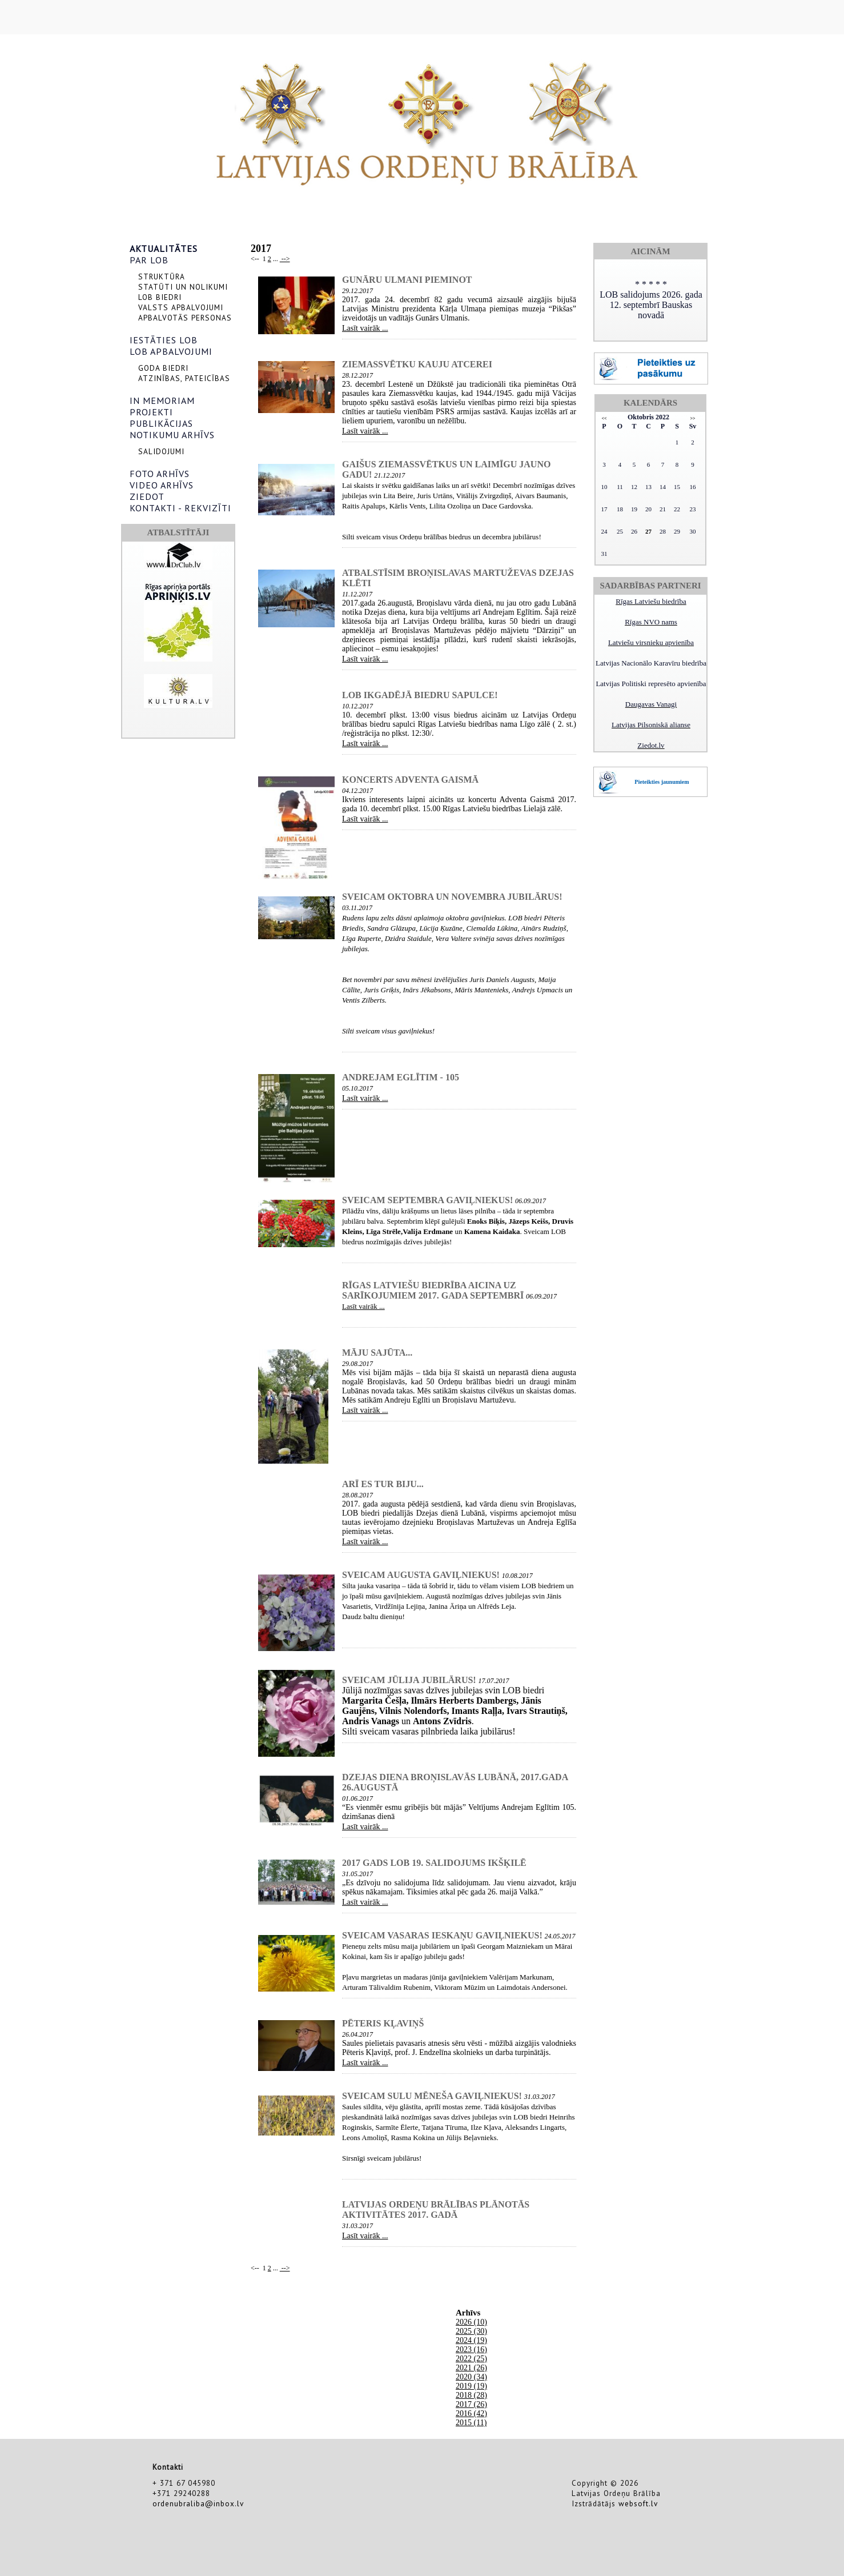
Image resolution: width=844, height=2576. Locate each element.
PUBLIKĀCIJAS (161, 423)
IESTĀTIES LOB (164, 340)
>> (692, 418)
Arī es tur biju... (383, 1484)
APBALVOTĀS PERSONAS (185, 318)
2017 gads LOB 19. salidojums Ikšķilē (434, 1863)
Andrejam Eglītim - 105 (400, 1077)
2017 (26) (471, 2404)
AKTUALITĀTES (164, 248)
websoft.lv (638, 2503)
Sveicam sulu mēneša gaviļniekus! (432, 2096)
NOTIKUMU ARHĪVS (172, 434)
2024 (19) (471, 2340)
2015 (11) (471, 2422)
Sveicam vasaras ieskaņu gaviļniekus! (442, 1935)
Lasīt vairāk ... (365, 328)
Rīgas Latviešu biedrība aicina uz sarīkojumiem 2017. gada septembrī (433, 1290)
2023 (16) (471, 2349)
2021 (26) (471, 2367)
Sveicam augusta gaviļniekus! (421, 1575)
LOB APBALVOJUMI (171, 351)
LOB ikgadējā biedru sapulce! (419, 695)
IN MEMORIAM (162, 400)
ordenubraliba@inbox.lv (198, 2503)
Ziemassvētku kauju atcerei (417, 364)
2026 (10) (471, 2322)
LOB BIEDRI (160, 297)
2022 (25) (471, 2358)
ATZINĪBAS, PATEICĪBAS (184, 378)
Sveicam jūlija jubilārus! (409, 1680)
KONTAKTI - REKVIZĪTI (180, 508)
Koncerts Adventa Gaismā (410, 779)
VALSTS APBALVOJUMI (180, 307)
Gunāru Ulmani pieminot (407, 280)
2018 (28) (471, 2395)
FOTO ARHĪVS (160, 473)
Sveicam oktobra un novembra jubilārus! (452, 897)
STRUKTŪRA (161, 276)
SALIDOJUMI (161, 451)
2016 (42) (471, 2413)
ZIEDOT (147, 496)
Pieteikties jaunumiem (661, 782)
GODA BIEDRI (163, 368)
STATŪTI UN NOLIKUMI (183, 287)
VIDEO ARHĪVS (162, 485)
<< (603, 418)
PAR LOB (149, 260)
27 (648, 531)
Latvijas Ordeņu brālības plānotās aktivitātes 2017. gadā (435, 2210)
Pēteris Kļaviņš (383, 2023)
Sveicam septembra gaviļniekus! (427, 1200)
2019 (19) (471, 2386)
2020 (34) (471, 2377)
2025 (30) (471, 2331)
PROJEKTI (151, 412)
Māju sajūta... (377, 1352)
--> (285, 259)
